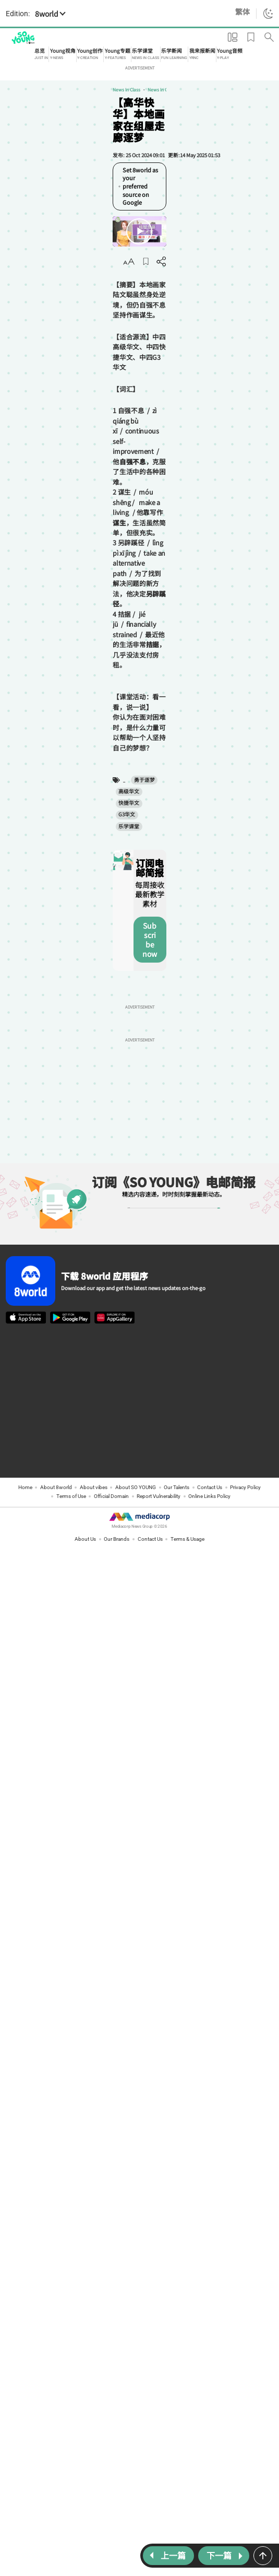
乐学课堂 (172, 519)
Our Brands (116, 1214)
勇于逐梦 (57, 519)
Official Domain (111, 1171)
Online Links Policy (209, 1171)
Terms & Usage (187, 1214)
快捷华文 (117, 519)
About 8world (56, 1162)
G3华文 (144, 519)
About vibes (93, 1162)
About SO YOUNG (135, 1162)
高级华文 (87, 519)
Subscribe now (191, 609)
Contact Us (209, 1162)
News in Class (19, 94)
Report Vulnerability (158, 1171)
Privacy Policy (245, 1162)
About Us (85, 1214)
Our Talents (176, 1162)
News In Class (54, 94)
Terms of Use (71, 1171)
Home (25, 1162)
